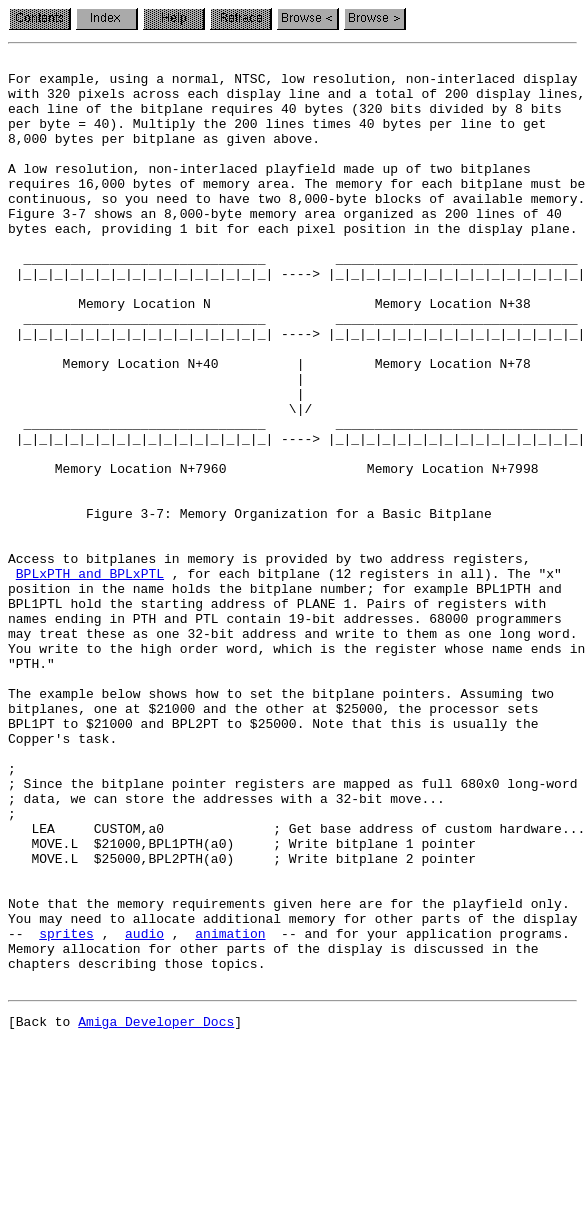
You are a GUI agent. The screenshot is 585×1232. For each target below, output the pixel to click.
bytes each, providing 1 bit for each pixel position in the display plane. (292, 264)
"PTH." (31, 786)
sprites (66, 1110)
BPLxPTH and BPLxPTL (90, 678)
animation (230, 1110)
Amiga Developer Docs (156, 1210)
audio (144, 1110)
